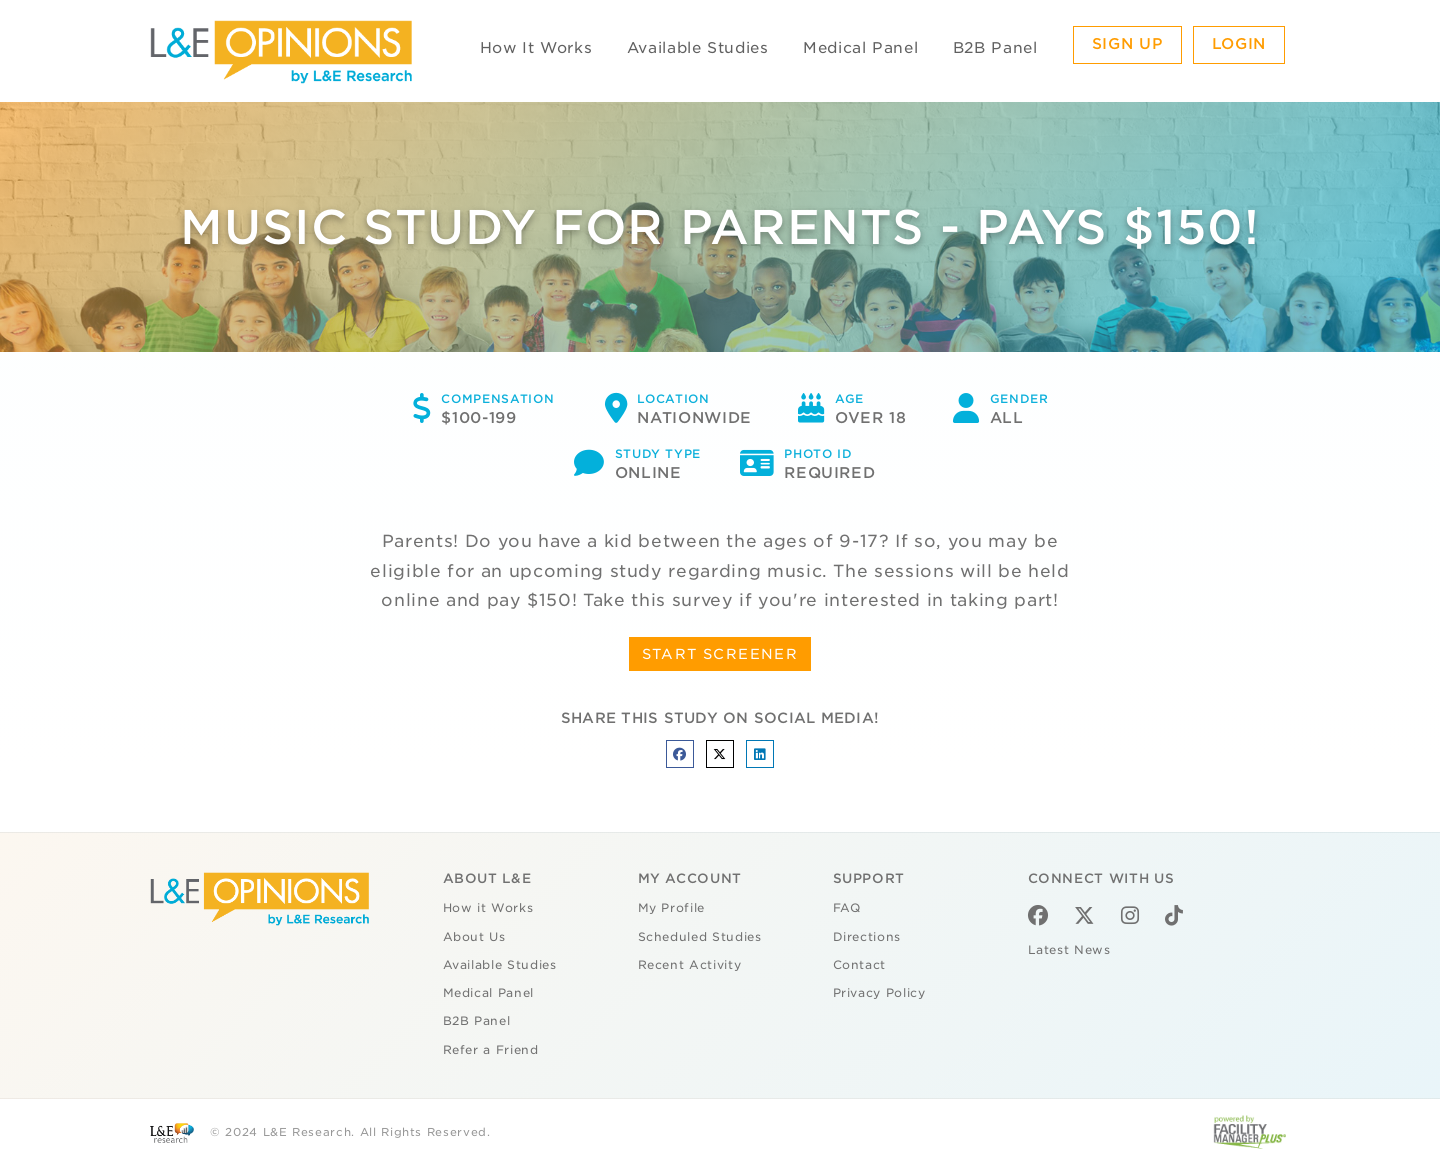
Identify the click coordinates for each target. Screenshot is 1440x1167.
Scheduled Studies (700, 937)
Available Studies (698, 48)
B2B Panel (995, 48)
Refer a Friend (491, 1050)
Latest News (1069, 950)
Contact (860, 965)
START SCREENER (720, 654)
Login (1239, 44)
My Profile (672, 908)
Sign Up (1128, 44)
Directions (867, 937)
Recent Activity (690, 965)
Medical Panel (860, 48)
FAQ (847, 908)
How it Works (488, 908)
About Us (474, 937)
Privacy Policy (879, 993)
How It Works (536, 48)
